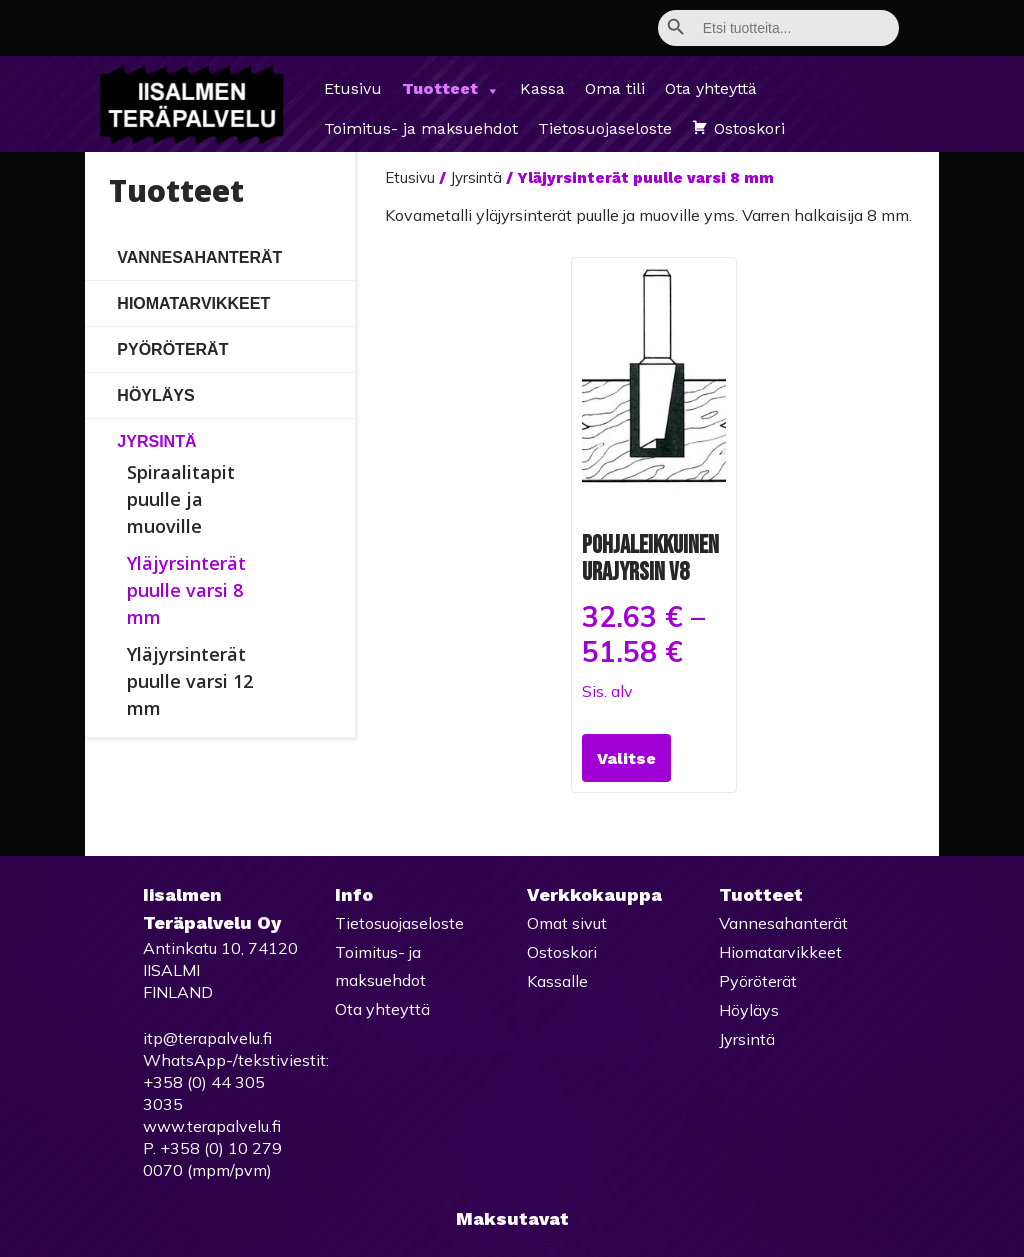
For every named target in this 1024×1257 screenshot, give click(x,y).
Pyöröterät (172, 349)
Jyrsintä (156, 441)
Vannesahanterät (199, 257)
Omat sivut (567, 923)
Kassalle (557, 981)
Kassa (542, 88)
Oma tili (615, 88)
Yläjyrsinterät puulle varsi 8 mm (186, 590)
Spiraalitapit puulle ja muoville (181, 499)
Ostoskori (749, 128)
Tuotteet (451, 89)
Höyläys (155, 395)
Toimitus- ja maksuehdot (421, 128)
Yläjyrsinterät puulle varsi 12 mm (190, 681)
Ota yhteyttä (711, 88)
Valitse (626, 758)
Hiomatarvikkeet (193, 303)
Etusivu (353, 88)
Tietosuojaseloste (605, 128)
